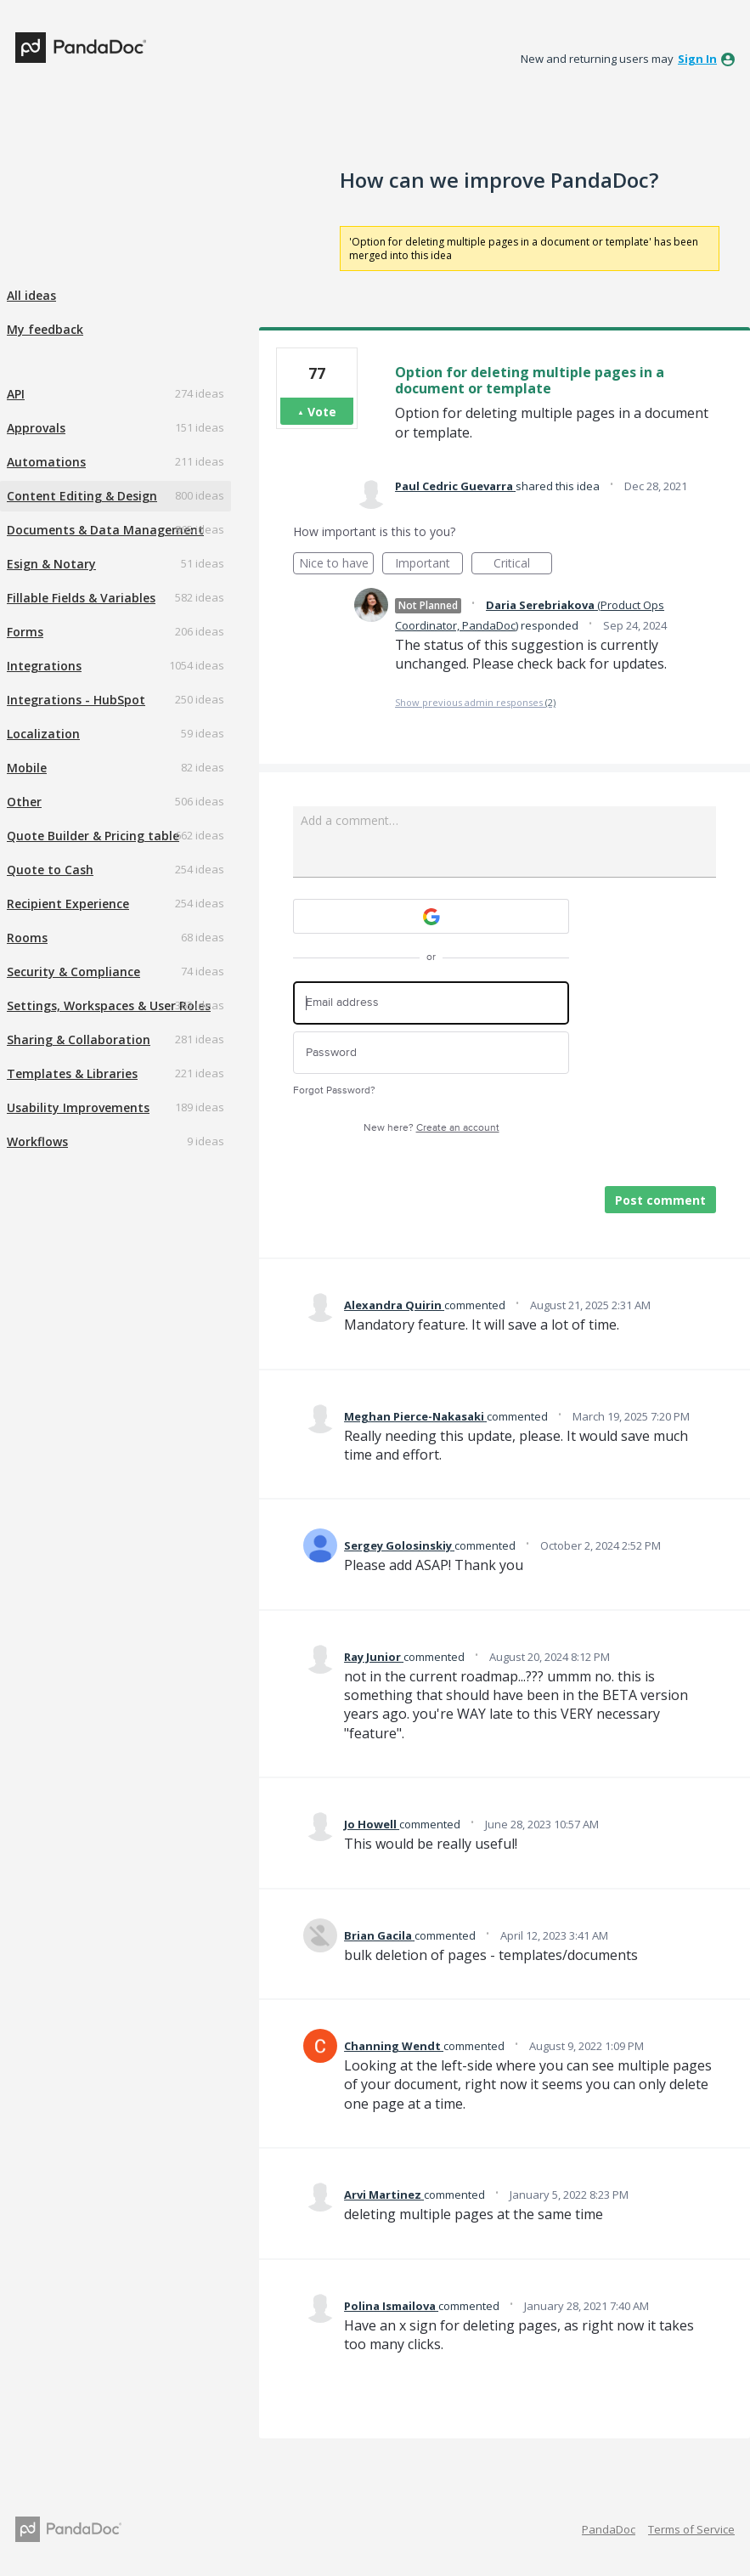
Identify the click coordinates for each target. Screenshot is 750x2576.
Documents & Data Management (105, 530)
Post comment (660, 1200)
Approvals (36, 428)
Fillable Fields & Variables (81, 598)
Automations (46, 462)
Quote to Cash (50, 869)
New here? (431, 1127)
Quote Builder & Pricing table (93, 836)
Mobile (27, 768)
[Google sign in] (431, 916)
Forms (25, 632)
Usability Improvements (78, 1107)
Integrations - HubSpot (76, 700)
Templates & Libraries (72, 1073)
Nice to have (337, 564)
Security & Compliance (73, 971)
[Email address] (431, 1003)
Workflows (37, 1141)
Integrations (44, 666)
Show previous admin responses (475, 702)
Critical (522, 564)
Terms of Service (691, 2529)
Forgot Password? (334, 1090)
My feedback (45, 329)
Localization (43, 734)
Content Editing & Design (82, 496)
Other (24, 802)
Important (429, 564)
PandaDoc (608, 2529)
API (16, 394)
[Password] (431, 1053)
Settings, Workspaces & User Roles (109, 1005)
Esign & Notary (51, 564)
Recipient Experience (68, 903)
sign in (697, 58)
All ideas (31, 295)
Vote (321, 412)
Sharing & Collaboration (78, 1039)
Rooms (27, 937)
